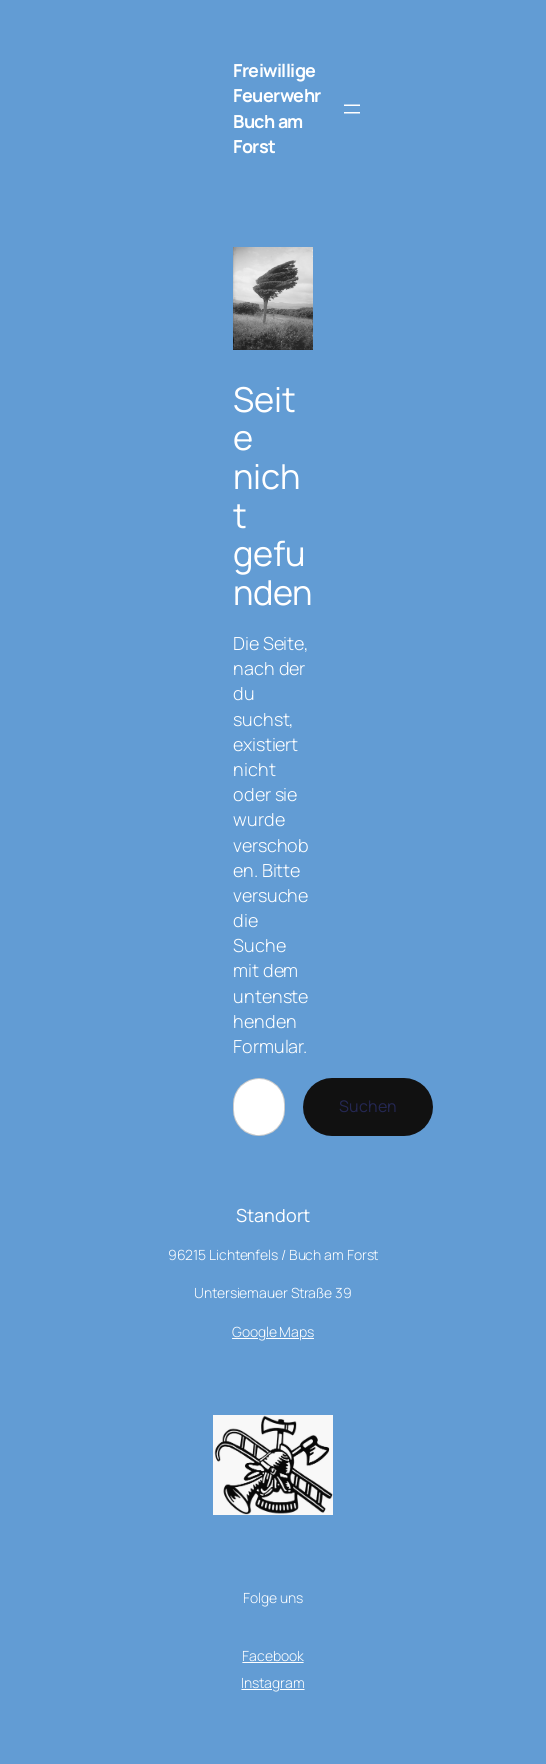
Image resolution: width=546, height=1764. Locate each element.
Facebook (272, 1655)
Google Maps (273, 1331)
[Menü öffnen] (352, 109)
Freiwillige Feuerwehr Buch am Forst (277, 108)
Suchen (368, 1106)
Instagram (272, 1682)
